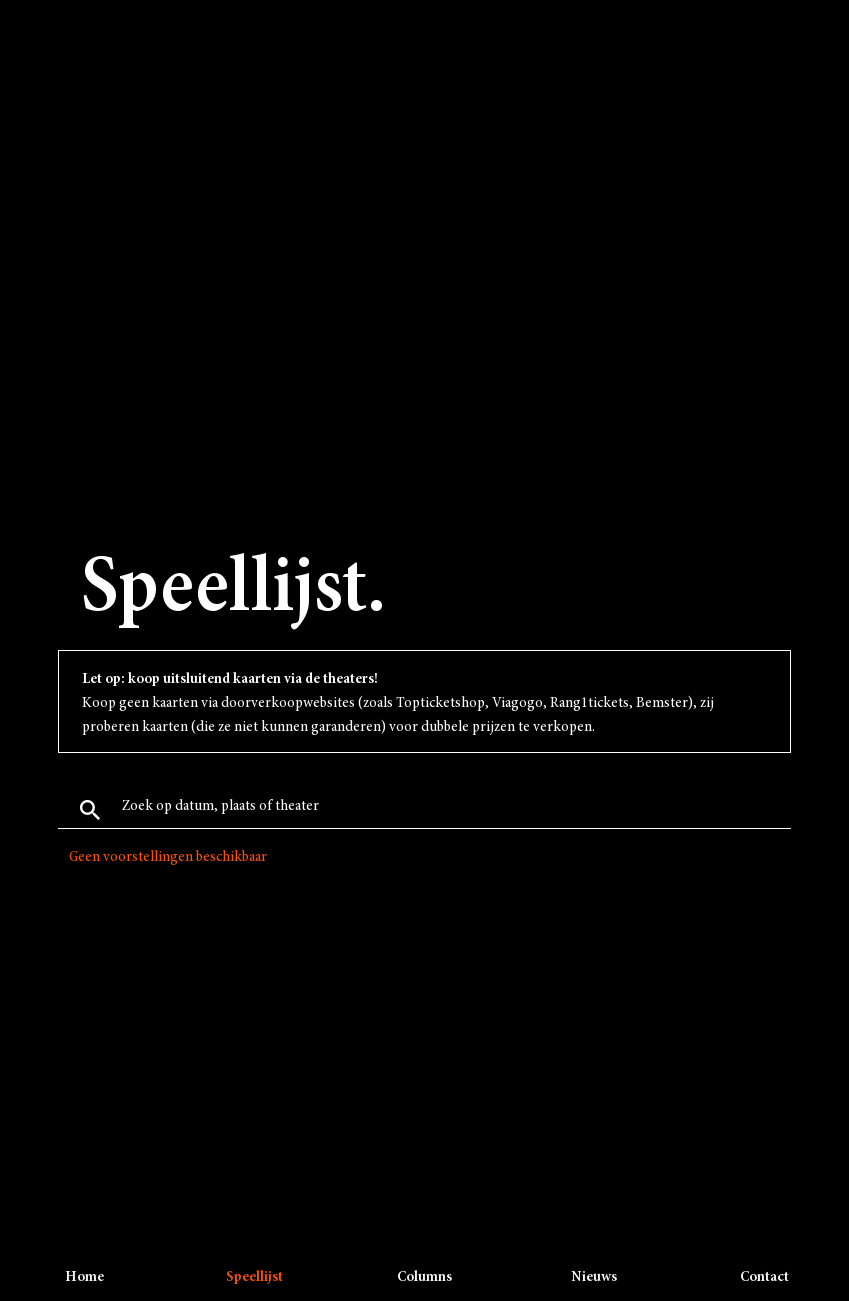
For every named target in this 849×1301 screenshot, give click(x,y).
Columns (424, 1277)
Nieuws (594, 1277)
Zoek (90, 810)
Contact (764, 1277)
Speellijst (254, 1277)
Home (84, 1277)
